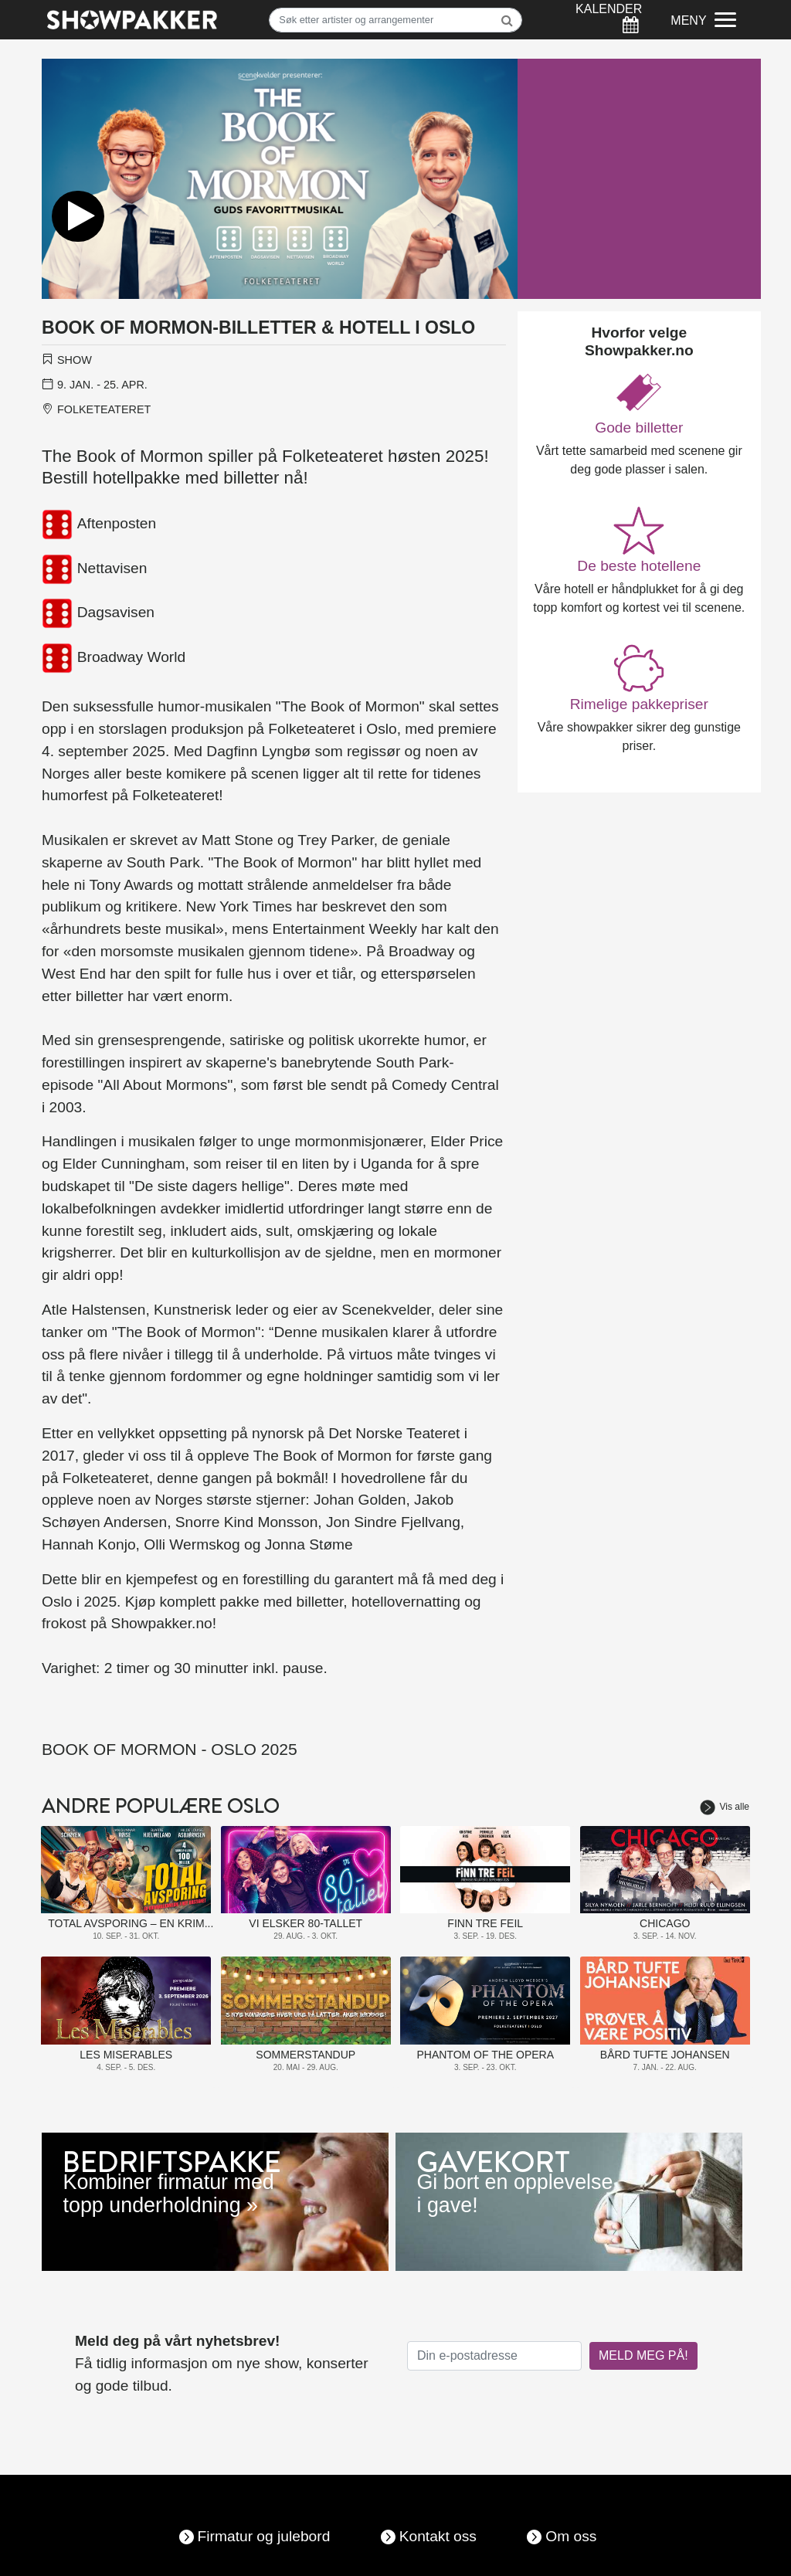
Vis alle (724, 1806)
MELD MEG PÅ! (643, 2355)
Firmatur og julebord (264, 2536)
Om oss (570, 2536)
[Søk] (395, 20)
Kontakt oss (438, 2536)
